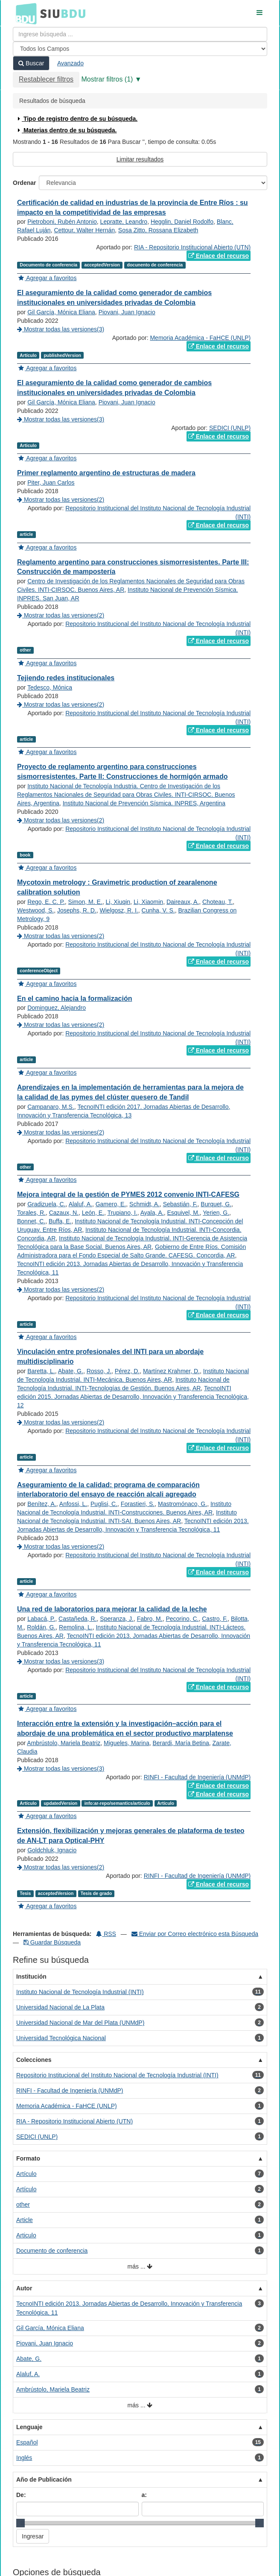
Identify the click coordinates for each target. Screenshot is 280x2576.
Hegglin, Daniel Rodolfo (182, 221)
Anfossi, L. (73, 1503)
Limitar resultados (140, 159)
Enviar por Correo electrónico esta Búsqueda (194, 1933)
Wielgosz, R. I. (119, 910)
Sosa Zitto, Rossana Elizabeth (158, 230)
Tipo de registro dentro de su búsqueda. (76, 118)
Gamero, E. (111, 1204)
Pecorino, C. (182, 1618)
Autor (24, 2288)
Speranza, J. (117, 1618)
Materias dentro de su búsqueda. (66, 130)
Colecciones (33, 2059)
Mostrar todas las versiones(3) (60, 329)
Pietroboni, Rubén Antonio (62, 221)
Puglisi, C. (103, 1503)
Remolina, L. (76, 1627)
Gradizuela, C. (46, 1204)
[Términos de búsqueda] (140, 34)
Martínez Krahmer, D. (171, 1371)
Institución (31, 1976)
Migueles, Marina (126, 1743)
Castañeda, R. (77, 1618)
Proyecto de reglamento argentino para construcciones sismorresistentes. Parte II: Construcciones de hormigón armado (122, 771)
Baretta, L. (41, 1371)
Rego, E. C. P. (46, 901)
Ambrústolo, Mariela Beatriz (63, 1743)
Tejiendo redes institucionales (65, 677)
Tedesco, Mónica (49, 687)
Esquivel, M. (183, 1212)
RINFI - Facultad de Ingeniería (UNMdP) (197, 1777)
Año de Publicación (44, 2479)
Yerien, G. (216, 1212)
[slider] (20, 2523)
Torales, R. (31, 1212)
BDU (24, 13)
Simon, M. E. (85, 901)
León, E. (93, 1212)
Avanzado (70, 63)
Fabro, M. (150, 1618)
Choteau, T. (217, 901)
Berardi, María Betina (180, 1743)
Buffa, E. (60, 1221)
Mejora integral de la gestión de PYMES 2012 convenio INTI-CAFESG (128, 1194)
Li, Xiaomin (148, 901)
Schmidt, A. (144, 1204)
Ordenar (24, 182)
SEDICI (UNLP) (230, 427)
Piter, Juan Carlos (51, 482)
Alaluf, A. (80, 1204)
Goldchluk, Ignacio (51, 1850)
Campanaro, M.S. (50, 1106)
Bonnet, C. (31, 1221)
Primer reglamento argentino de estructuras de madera (106, 473)
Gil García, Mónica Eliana (61, 312)
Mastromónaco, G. (182, 1503)
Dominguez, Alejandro (56, 1007)
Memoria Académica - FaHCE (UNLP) (200, 337)
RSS (106, 1933)
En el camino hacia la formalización (74, 998)
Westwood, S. (35, 910)
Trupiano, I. (122, 1212)
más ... (140, 2266)
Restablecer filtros (46, 79)
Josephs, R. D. (76, 910)
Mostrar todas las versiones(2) (60, 499)
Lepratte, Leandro (124, 221)
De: (21, 2494)
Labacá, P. (41, 1618)
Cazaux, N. (64, 1212)
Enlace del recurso (218, 255)
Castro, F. (215, 1618)
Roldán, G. (41, 1627)
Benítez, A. (41, 1503)
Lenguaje (29, 2427)
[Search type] (140, 48)
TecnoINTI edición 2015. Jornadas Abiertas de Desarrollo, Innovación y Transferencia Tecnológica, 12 (133, 1397)
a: (144, 2494)
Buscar (31, 63)
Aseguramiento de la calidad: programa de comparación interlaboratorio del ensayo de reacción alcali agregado (108, 1489)
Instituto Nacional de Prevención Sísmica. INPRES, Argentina (144, 803)
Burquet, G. (216, 1204)
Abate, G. (70, 1371)
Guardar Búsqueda (52, 1942)
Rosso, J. (99, 1371)
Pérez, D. (127, 1371)
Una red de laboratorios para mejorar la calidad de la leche (112, 1609)
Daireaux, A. (182, 901)
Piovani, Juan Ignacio (127, 312)
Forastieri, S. (138, 1503)
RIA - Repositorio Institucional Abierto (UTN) (192, 247)
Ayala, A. (152, 1212)
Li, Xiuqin (118, 901)
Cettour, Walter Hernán (84, 230)
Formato (28, 2158)
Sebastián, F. (180, 1204)
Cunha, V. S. (158, 910)
